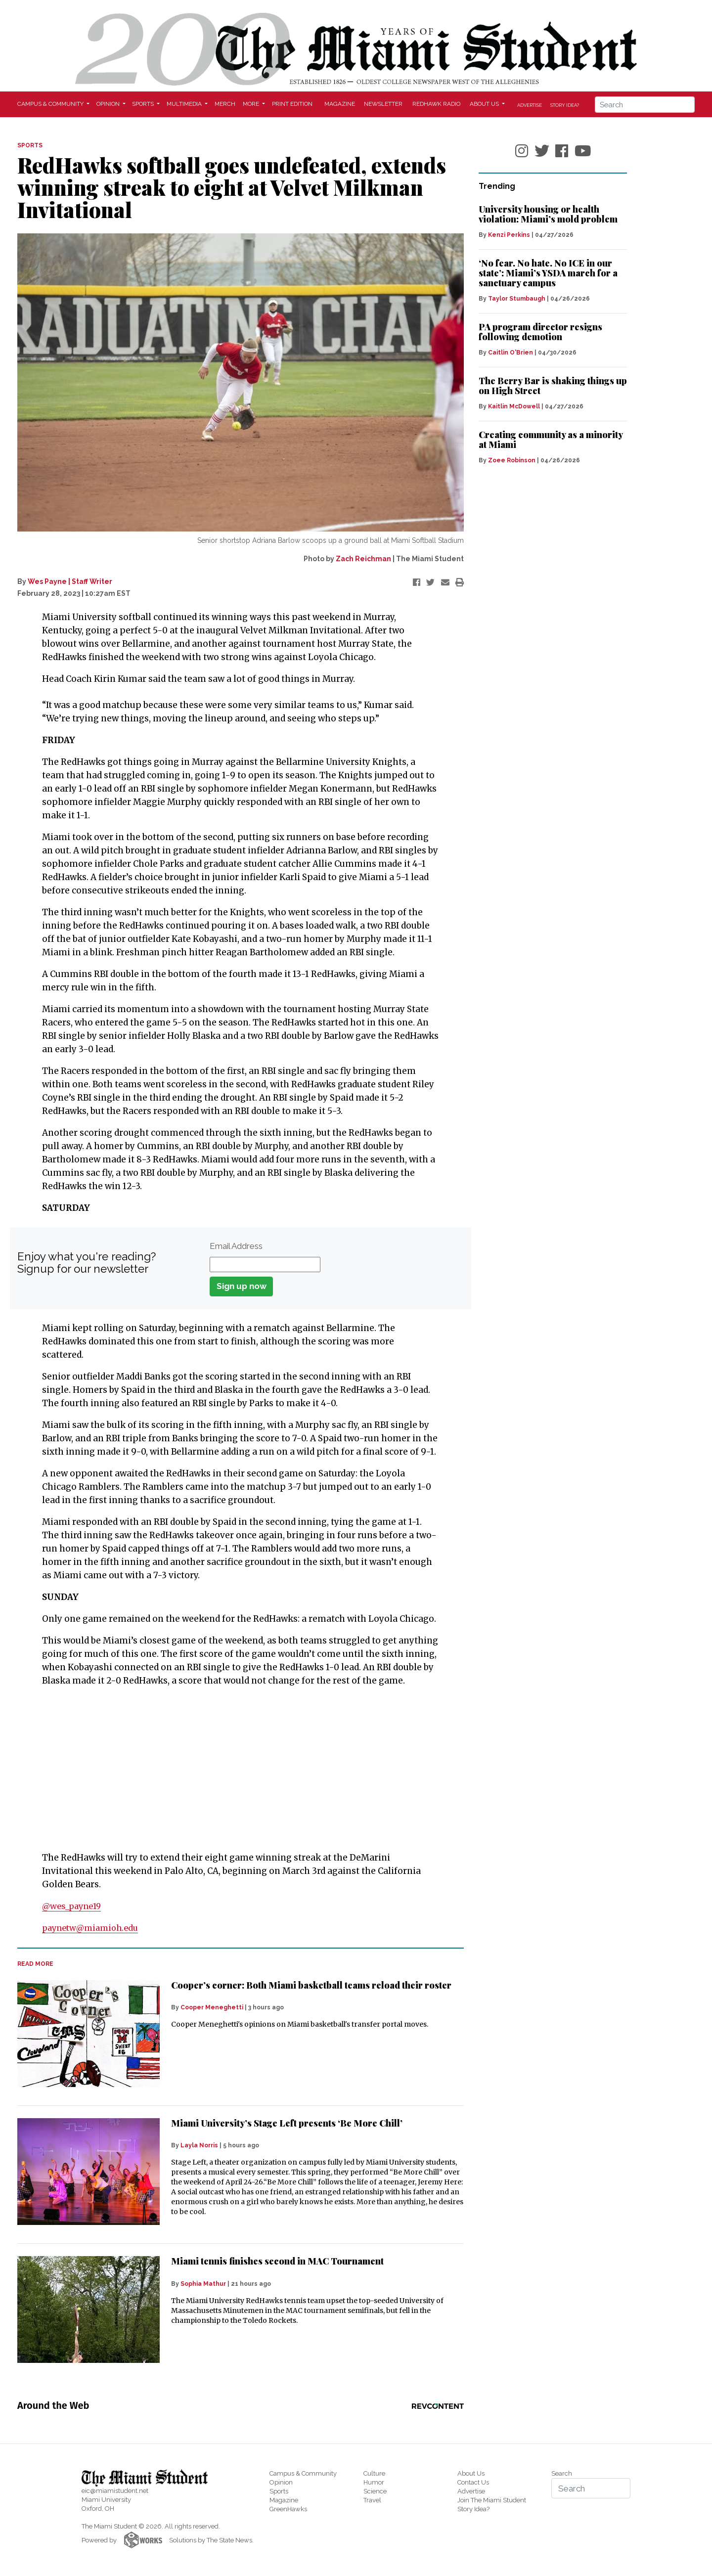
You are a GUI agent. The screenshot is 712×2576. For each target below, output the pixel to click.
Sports (278, 2491)
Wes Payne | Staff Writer (70, 581)
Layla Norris (199, 2145)
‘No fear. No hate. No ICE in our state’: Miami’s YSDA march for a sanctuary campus (548, 273)
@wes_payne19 (73, 1906)
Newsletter (383, 103)
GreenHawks (288, 2509)
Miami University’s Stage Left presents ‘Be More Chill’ (286, 2123)
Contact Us (473, 2482)
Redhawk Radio (436, 103)
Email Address (236, 1246)
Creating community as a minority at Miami (551, 439)
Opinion (281, 2482)
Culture (374, 2473)
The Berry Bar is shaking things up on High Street (553, 386)
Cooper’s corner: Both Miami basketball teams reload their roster (311, 1985)
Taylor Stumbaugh (516, 298)
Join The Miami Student (491, 2500)
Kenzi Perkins (509, 234)
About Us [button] (485, 103)
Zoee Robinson (511, 460)
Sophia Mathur (203, 2283)
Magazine (339, 103)
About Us (471, 2473)
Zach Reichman (363, 559)
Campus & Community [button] (51, 103)
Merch (225, 103)
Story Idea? (564, 105)
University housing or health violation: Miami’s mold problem (548, 214)
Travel (372, 2500)
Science (375, 2491)
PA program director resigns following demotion (540, 332)
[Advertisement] (234, 1769)
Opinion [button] (108, 103)
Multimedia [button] (185, 103)
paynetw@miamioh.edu (93, 1927)
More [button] (252, 103)
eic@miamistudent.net (115, 2490)
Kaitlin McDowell (514, 406)
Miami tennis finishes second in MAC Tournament (277, 2261)
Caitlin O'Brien (510, 352)
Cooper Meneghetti (211, 2007)
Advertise (529, 105)
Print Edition (292, 103)
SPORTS (30, 145)
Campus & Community (303, 2473)
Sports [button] (143, 103)
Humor (373, 2482)
